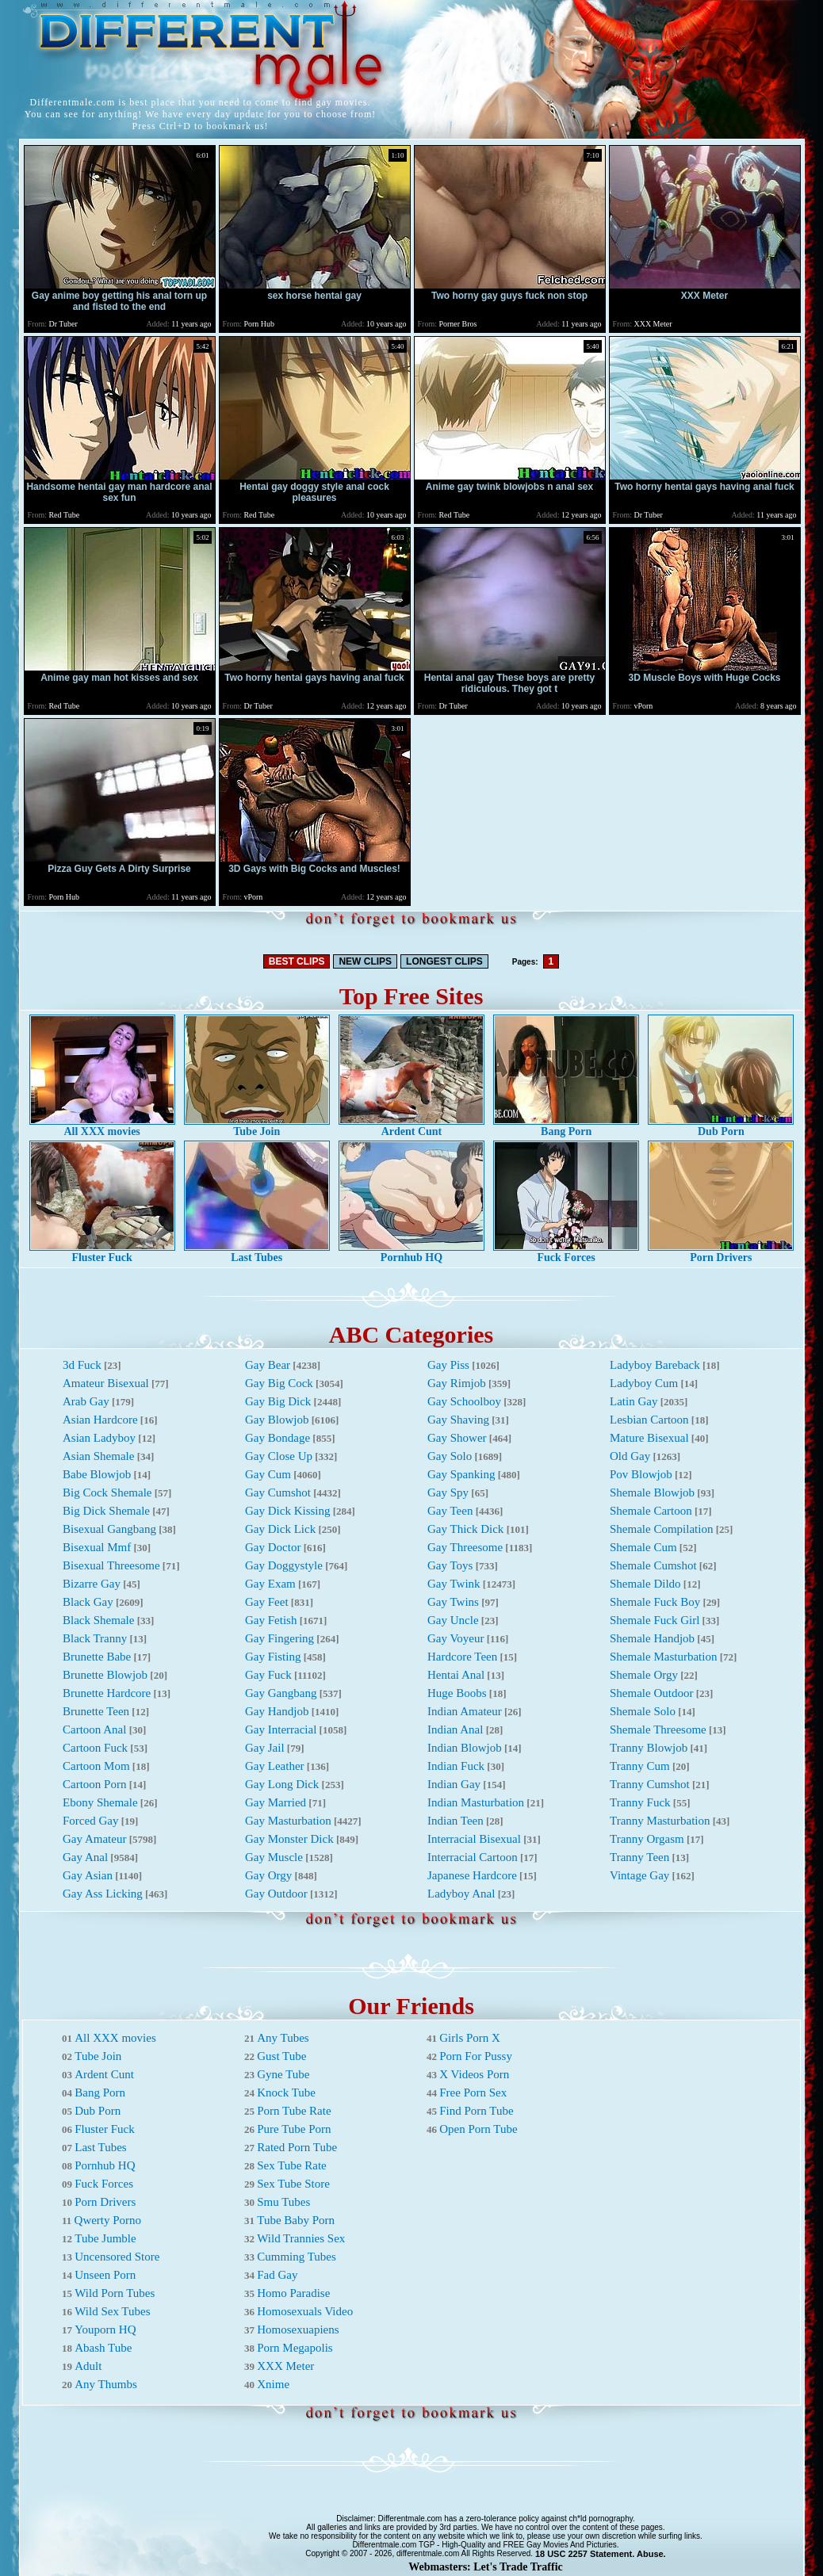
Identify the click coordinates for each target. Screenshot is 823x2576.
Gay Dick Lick (280, 1529)
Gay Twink (453, 1583)
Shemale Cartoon (651, 1510)
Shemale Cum (643, 1547)
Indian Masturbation (475, 1802)
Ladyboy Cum (644, 1383)
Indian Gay (453, 1784)
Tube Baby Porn (296, 2220)
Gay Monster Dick (289, 1839)
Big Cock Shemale (107, 1492)
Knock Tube (286, 2092)
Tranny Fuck (640, 1802)
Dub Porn (721, 1126)
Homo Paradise (293, 2293)
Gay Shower (457, 1437)
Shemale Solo (643, 1711)
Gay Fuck (268, 1674)
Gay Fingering (279, 1638)
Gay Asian (88, 1875)
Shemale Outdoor (651, 1693)
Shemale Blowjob (652, 1492)
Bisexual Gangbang (109, 1529)
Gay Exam (270, 1583)
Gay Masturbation (288, 1820)
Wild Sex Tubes (112, 2311)
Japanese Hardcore (472, 1875)
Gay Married (275, 1802)
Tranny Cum (640, 1766)
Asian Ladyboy (99, 1437)
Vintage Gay (639, 1875)
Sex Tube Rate (292, 2165)
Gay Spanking (461, 1474)
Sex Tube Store (293, 2183)
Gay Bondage (277, 1437)
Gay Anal (85, 1857)
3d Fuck (82, 1365)
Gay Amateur (94, 1839)
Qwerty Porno (108, 2220)
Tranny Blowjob (648, 1747)
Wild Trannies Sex (301, 2238)
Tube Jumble (105, 2238)
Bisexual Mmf (97, 1547)
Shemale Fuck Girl (654, 1620)
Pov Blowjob (641, 1474)
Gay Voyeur (455, 1638)
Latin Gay (633, 1401)
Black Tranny (95, 1638)
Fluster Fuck (102, 1252)
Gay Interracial (280, 1729)
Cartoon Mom (96, 1766)
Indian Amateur (464, 1711)
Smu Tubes (283, 2202)
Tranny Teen (639, 1857)
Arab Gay (86, 1401)
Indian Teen (455, 1820)
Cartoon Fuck (95, 1747)
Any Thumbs (105, 2384)
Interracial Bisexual (474, 1839)
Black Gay (88, 1602)
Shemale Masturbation (663, 1656)
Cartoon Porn (94, 1784)
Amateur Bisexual (106, 1383)
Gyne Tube (283, 2074)
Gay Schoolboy (464, 1401)
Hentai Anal (455, 1674)
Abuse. (651, 2554)
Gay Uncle (453, 1620)
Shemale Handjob (652, 1638)
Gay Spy (448, 1492)
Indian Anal (455, 1729)
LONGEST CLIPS (444, 961)
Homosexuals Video (305, 2311)
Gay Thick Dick (465, 1529)
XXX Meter (285, 2366)
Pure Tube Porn (294, 2129)
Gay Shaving (458, 1419)
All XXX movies (102, 1126)
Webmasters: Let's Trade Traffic (485, 2567)
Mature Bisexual (649, 1437)
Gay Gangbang (280, 1693)
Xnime (273, 2384)
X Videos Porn (474, 2074)
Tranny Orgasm (647, 1839)
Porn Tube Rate (294, 2110)
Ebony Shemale (100, 1802)
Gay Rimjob (456, 1383)
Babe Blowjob (97, 1474)
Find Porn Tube (476, 2110)
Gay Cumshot (278, 1492)
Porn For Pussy (475, 2056)
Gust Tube (281, 2056)
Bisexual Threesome (111, 1565)
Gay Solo (449, 1456)
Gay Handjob (276, 1711)
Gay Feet (267, 1602)
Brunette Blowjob (105, 1674)
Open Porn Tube (478, 2129)
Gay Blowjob (276, 1419)
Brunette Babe (97, 1656)
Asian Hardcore (100, 1419)
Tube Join (257, 1126)
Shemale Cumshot (653, 1565)
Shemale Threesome (658, 1729)
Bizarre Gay (92, 1583)
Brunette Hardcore (107, 1693)
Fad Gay (277, 2274)
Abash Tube (103, 2347)
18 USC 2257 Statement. (584, 2554)
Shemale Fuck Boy (655, 1602)
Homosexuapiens (298, 2329)
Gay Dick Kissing (288, 1510)
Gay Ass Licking (103, 1893)
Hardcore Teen (462, 1656)
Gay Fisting (272, 1656)
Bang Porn (566, 1126)
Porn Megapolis (294, 2347)
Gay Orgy (268, 1875)
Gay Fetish (271, 1620)
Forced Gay (90, 1820)
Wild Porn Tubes (115, 2293)
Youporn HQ (105, 2329)
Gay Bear (267, 1365)
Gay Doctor (272, 1547)
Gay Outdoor (276, 1893)
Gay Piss (448, 1365)
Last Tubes (257, 1252)
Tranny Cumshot (650, 1784)
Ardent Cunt (411, 1126)
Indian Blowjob (464, 1747)
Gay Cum (268, 1474)
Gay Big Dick (278, 1401)
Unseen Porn (105, 2274)
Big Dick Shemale (106, 1510)
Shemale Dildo (645, 1583)
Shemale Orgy (644, 1674)
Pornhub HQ (411, 1252)
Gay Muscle (274, 1857)
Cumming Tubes (296, 2256)
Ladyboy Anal (461, 1893)
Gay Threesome (465, 1547)
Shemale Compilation (661, 1529)
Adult (88, 2366)
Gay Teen (450, 1510)
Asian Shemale (98, 1456)
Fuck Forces (566, 1252)
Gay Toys (450, 1565)
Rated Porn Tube (297, 2147)
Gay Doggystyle (284, 1565)
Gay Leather (274, 1766)
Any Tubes (282, 2037)
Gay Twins (453, 1602)
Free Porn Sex (473, 2092)
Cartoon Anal (94, 1729)
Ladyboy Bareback (655, 1365)
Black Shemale (98, 1620)
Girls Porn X (469, 2037)
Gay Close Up (278, 1456)
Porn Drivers (721, 1252)
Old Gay (630, 1456)
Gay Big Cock (279, 1383)
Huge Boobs (457, 1693)
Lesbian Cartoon (649, 1419)
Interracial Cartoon (472, 1857)
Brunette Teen (96, 1711)
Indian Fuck (455, 1766)
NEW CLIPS (365, 961)
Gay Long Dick (282, 1784)
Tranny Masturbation (660, 1820)
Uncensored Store (117, 2256)
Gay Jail (265, 1747)
